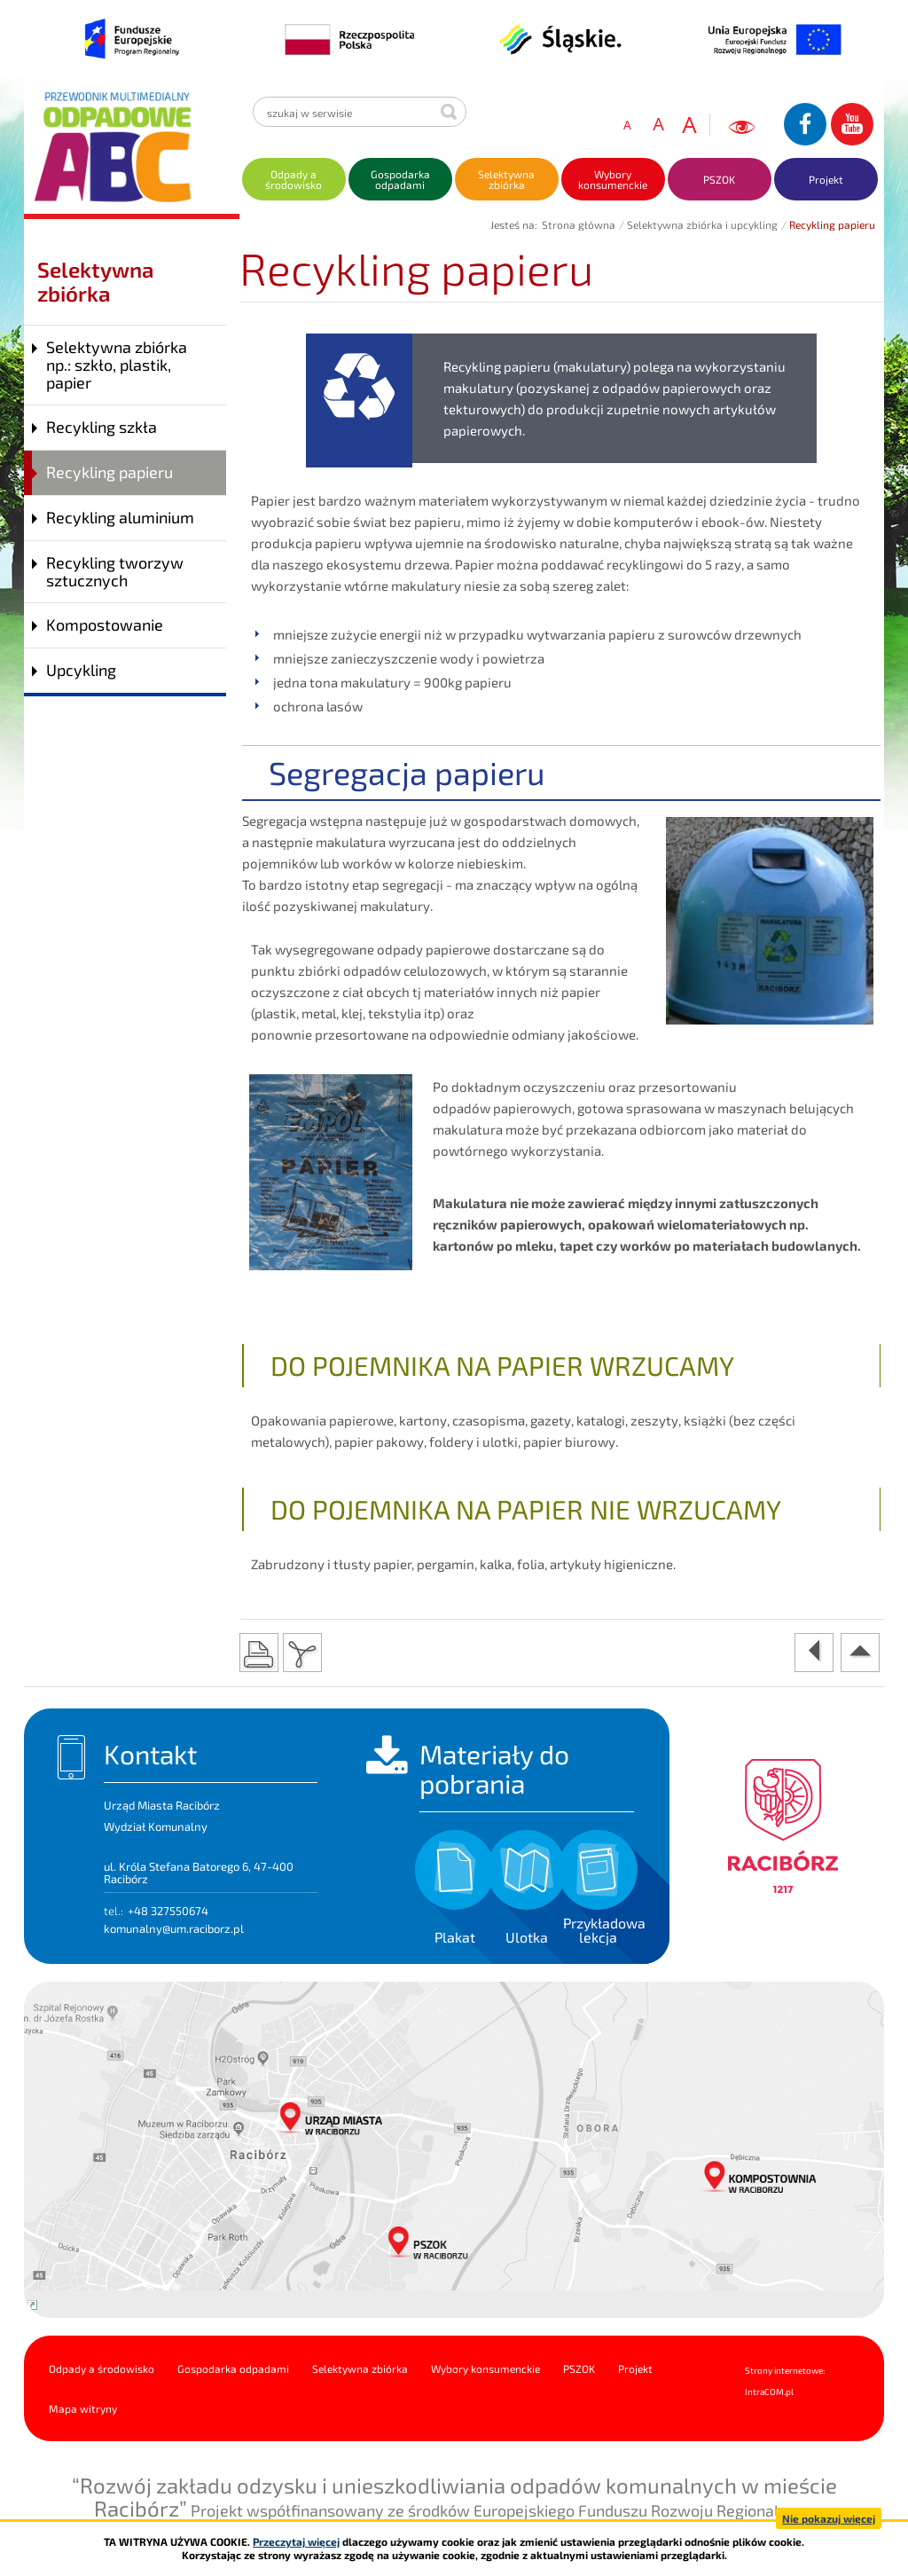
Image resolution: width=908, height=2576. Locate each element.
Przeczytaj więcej (296, 2541)
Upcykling (81, 669)
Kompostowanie (104, 624)
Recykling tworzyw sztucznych (115, 571)
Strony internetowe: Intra (785, 2381)
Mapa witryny (83, 2408)
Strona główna (578, 224)
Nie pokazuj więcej (828, 2518)
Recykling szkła (101, 426)
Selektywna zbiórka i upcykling (702, 224)
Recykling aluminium (120, 517)
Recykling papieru (109, 472)
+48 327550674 (168, 1911)
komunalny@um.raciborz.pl (174, 1928)
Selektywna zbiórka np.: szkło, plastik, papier (116, 364)
